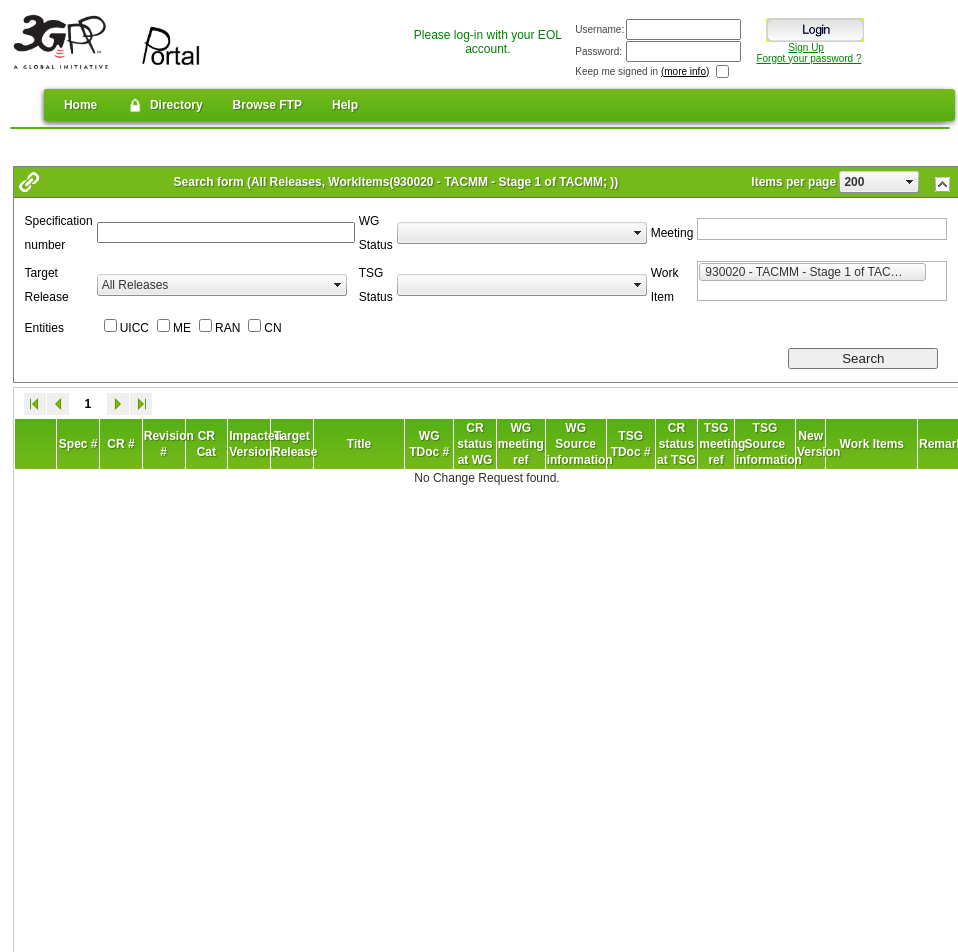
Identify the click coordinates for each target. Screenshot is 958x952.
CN (272, 328)
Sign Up (806, 47)
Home (80, 105)
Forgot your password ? (808, 58)
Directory (164, 105)
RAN (227, 328)
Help (345, 105)
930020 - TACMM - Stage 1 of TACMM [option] (815, 271)
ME (182, 328)
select (910, 182)
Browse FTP (267, 105)
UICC (134, 328)
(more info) (685, 71)
